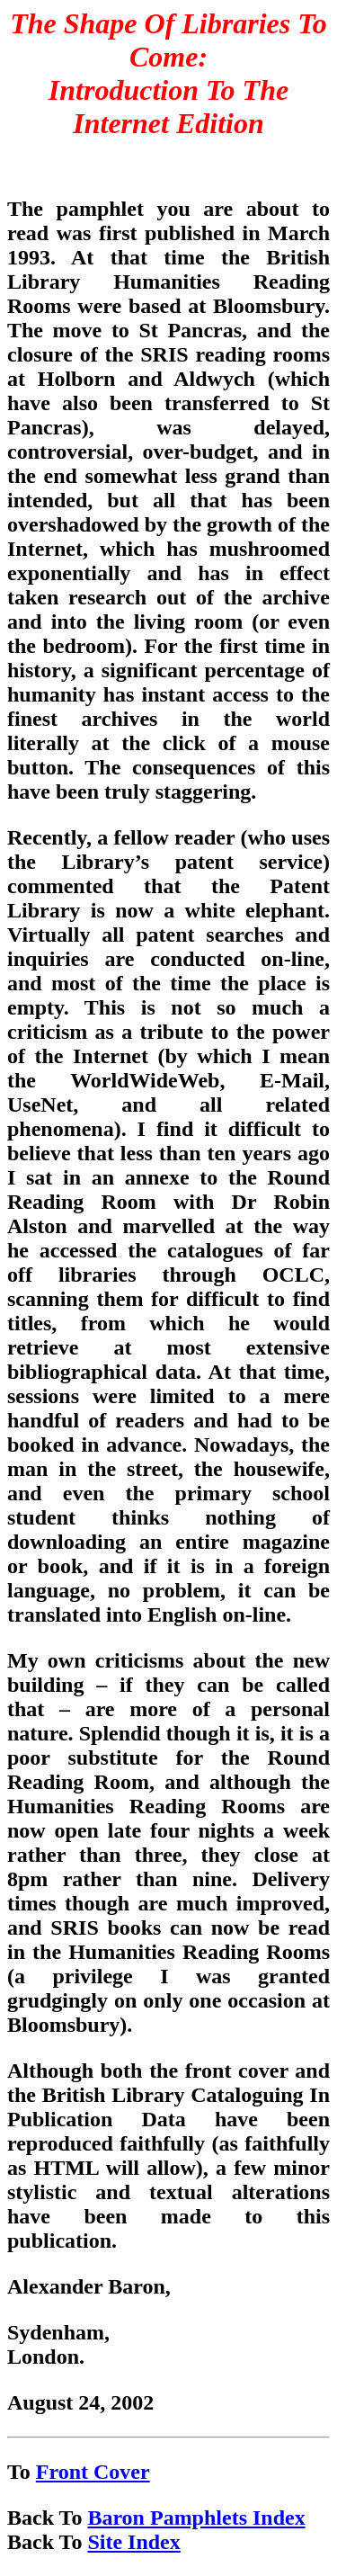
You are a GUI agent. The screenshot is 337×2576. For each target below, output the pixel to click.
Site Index (133, 2542)
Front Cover (93, 2471)
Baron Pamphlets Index (196, 2517)
